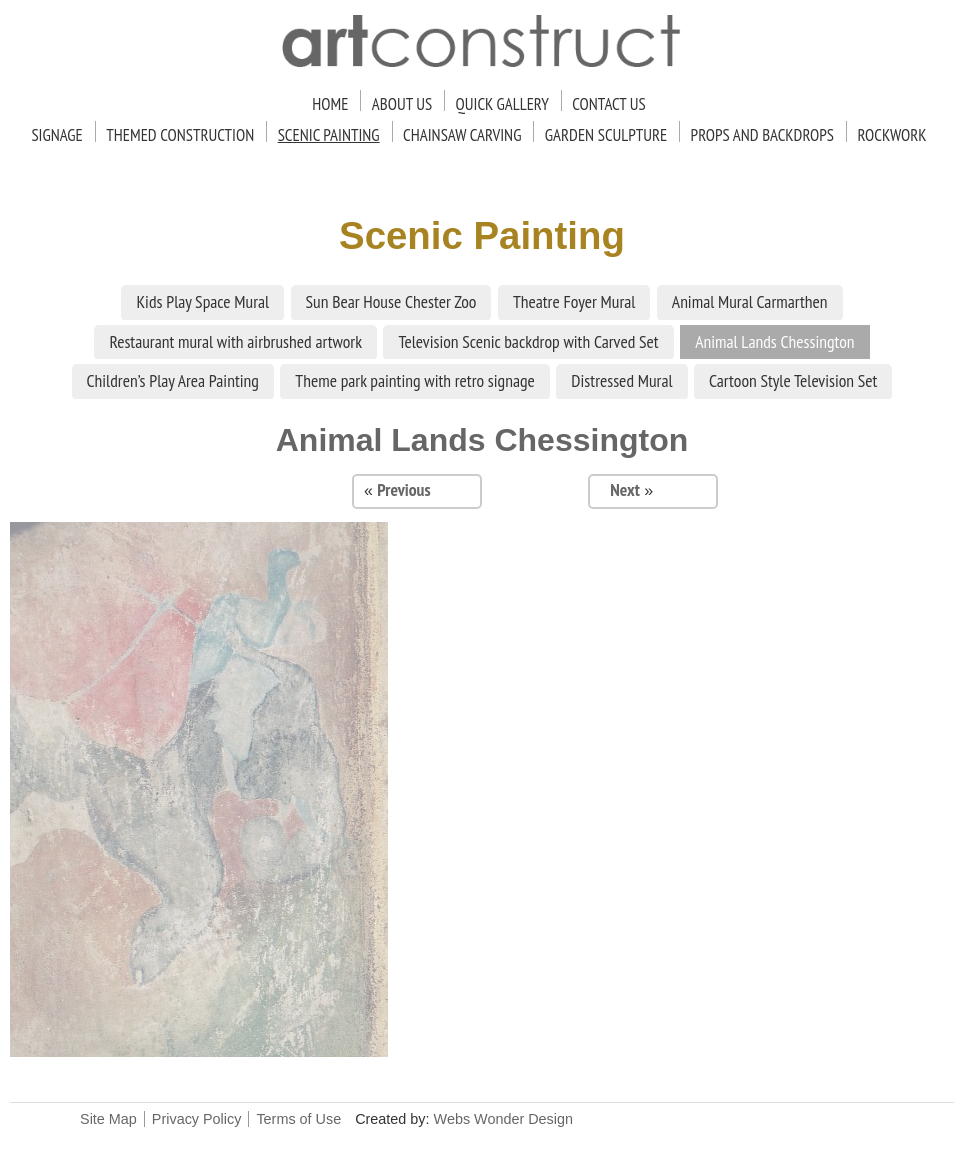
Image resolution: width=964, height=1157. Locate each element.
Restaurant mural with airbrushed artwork (235, 341)
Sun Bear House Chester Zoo (391, 301)
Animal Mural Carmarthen (750, 301)
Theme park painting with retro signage (415, 380)
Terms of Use (298, 1119)
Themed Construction (180, 135)
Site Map (108, 1119)
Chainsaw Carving (462, 135)
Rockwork (891, 135)
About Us (402, 104)
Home (330, 104)
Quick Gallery (502, 104)
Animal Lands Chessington (774, 341)
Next (625, 489)
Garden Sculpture (606, 135)
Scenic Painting (329, 135)
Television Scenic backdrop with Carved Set (528, 341)
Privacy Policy (197, 1119)
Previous (403, 489)
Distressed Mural (621, 380)
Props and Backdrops (762, 135)
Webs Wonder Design (503, 1119)
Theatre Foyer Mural (574, 301)
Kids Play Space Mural (202, 301)
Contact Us (608, 104)
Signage (56, 135)
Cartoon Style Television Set (793, 380)
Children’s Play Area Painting (173, 380)
